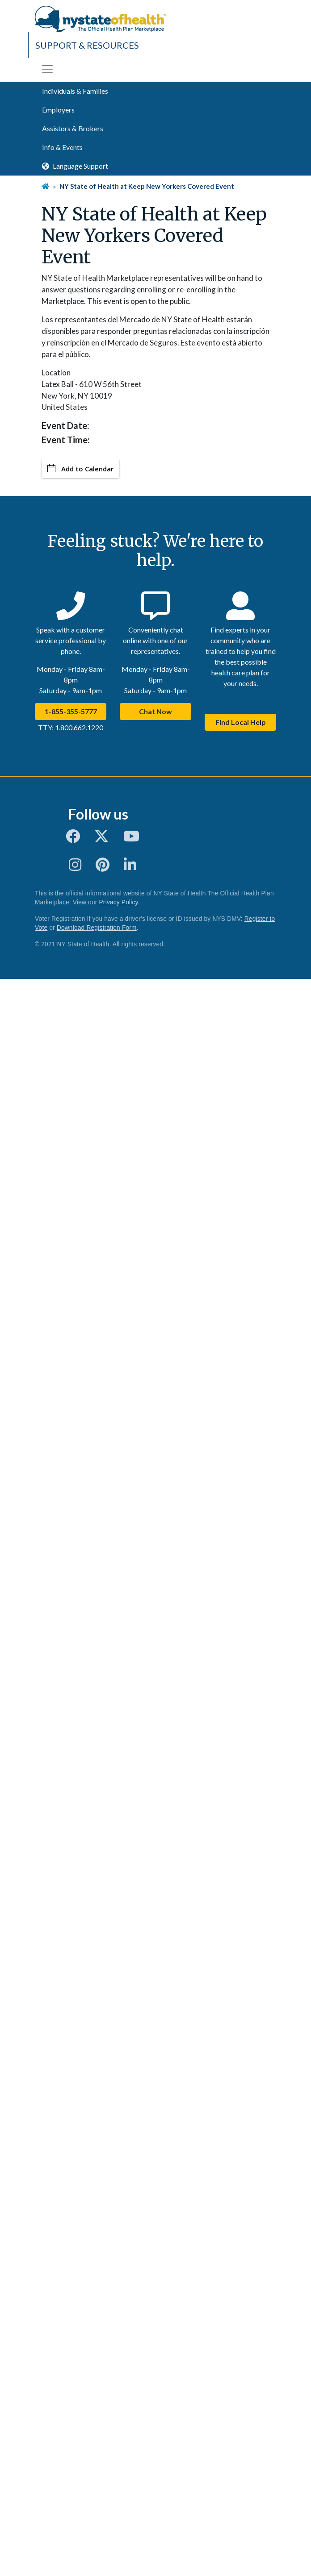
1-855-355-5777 (71, 711)
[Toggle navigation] (47, 69)
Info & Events (62, 147)
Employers (58, 109)
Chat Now (155, 711)
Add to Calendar (80, 468)
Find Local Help (240, 722)
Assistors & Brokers (72, 128)
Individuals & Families (75, 91)
